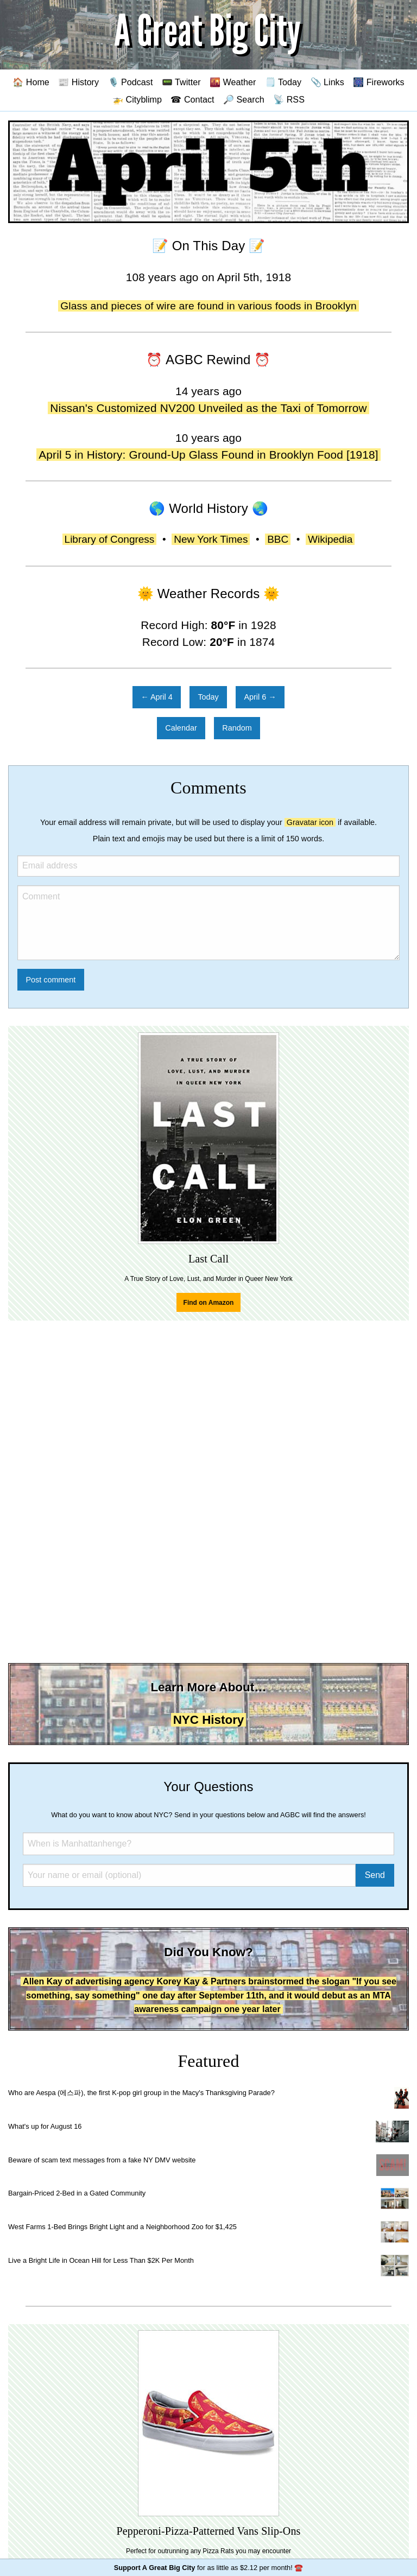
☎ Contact (192, 99)
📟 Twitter (181, 82)
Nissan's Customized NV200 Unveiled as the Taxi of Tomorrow (208, 408)
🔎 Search (243, 99)
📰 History (78, 82)
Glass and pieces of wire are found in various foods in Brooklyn (208, 306)
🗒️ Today (283, 82)
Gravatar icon (310, 822)
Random (236, 728)
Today (208, 697)
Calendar (181, 728)
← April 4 (156, 697)
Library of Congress (110, 539)
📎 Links (327, 82)
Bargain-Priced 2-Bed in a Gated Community (77, 2193)
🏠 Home (30, 82)
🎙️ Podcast (130, 82)
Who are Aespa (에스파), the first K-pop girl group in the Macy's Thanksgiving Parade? (141, 2093)
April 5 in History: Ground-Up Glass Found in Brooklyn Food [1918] (208, 454)
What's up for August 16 (44, 2126)
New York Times (211, 539)
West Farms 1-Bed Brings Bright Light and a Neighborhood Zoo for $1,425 (122, 2227)
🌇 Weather (233, 82)
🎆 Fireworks (378, 82)
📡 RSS (289, 99)
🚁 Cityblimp (137, 99)
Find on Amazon (209, 1302)
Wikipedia (330, 539)
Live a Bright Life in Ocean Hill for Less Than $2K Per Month (101, 2260)
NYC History (208, 1720)
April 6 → (260, 697)
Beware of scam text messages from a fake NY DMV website (101, 2160)
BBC (277, 539)
